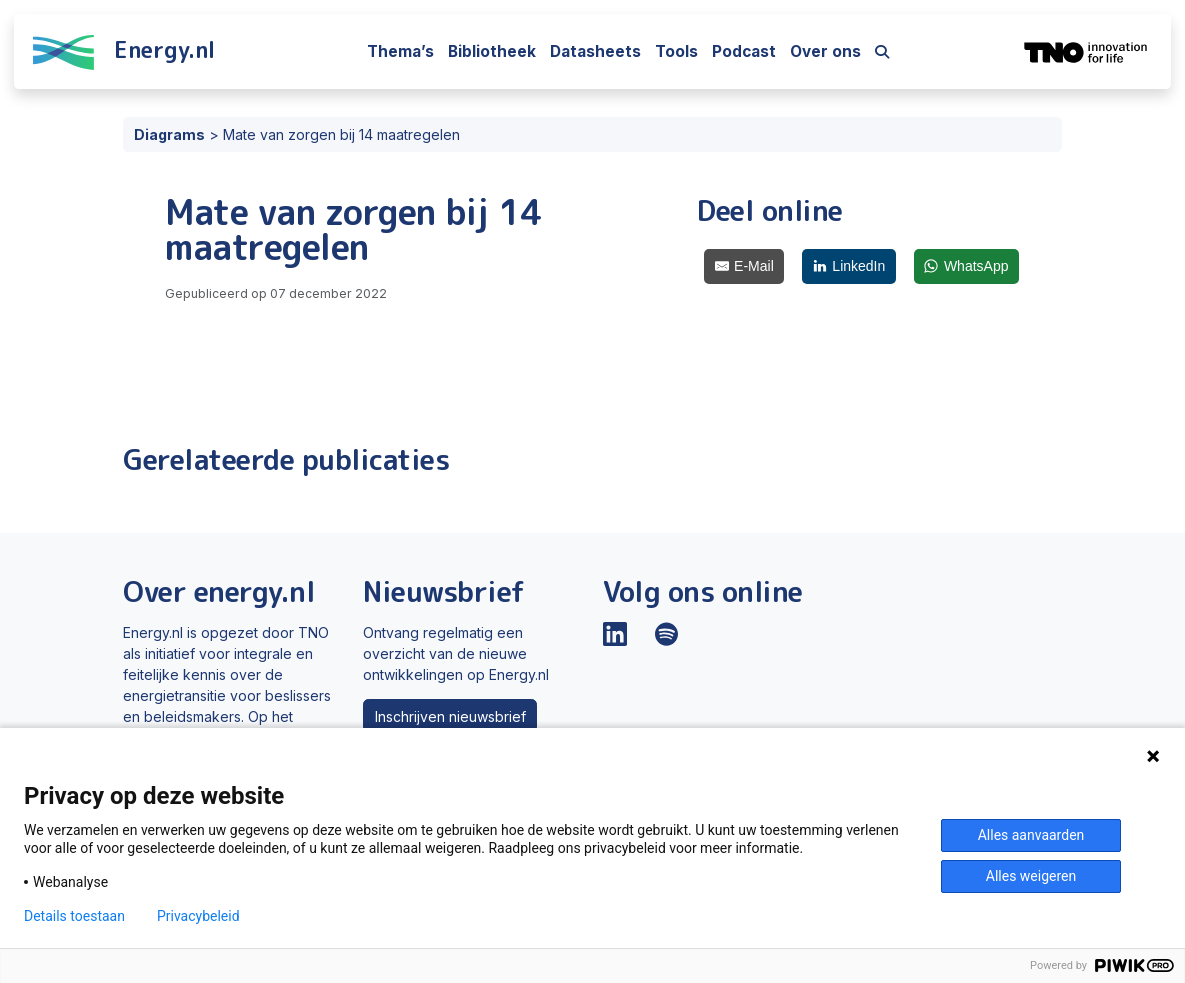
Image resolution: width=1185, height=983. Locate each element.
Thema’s (400, 51)
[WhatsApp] (966, 266)
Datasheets (595, 51)
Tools (676, 51)
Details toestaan (74, 916)
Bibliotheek (492, 51)
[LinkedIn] (849, 266)
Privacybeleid (198, 916)
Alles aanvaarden (1031, 835)
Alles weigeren (1031, 876)
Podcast (744, 51)
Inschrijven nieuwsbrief (450, 716)
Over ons (825, 51)
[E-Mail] (744, 266)
